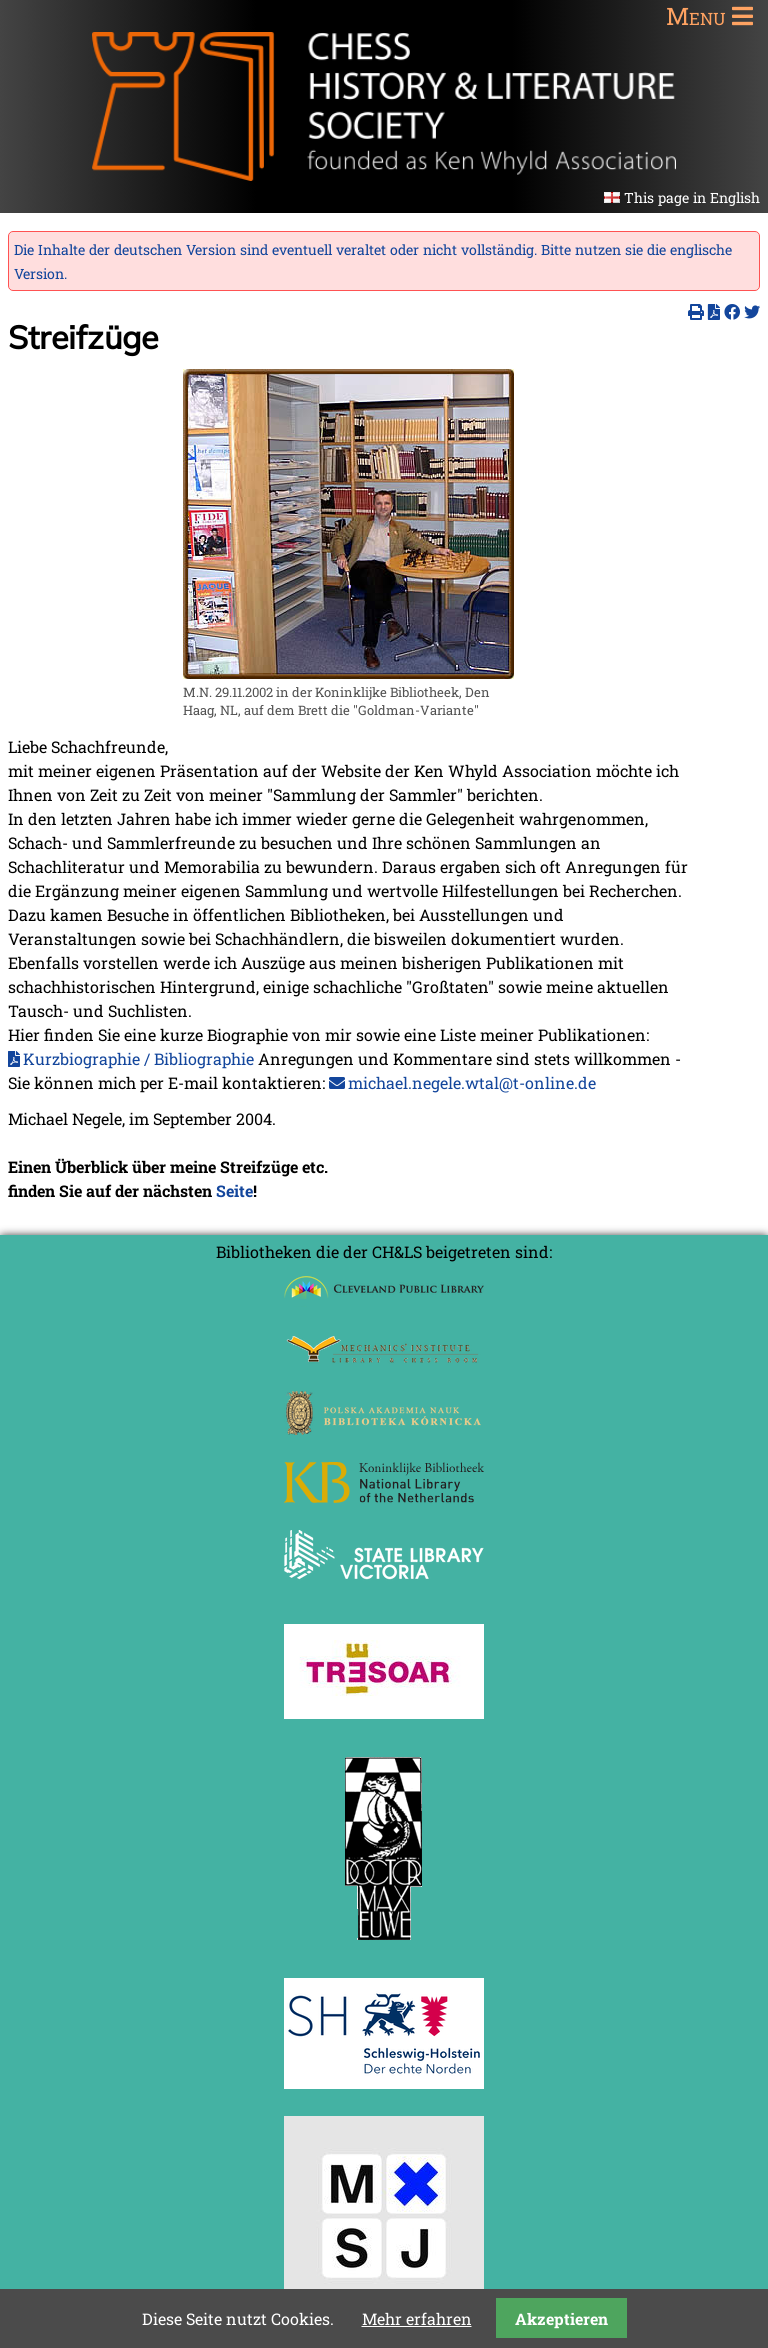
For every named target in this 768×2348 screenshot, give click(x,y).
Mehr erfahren (417, 2318)
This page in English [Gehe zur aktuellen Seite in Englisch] (692, 197)
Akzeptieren (561, 2318)
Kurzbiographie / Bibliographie (138, 1058)
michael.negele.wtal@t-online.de (472, 1082)
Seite (234, 1190)
